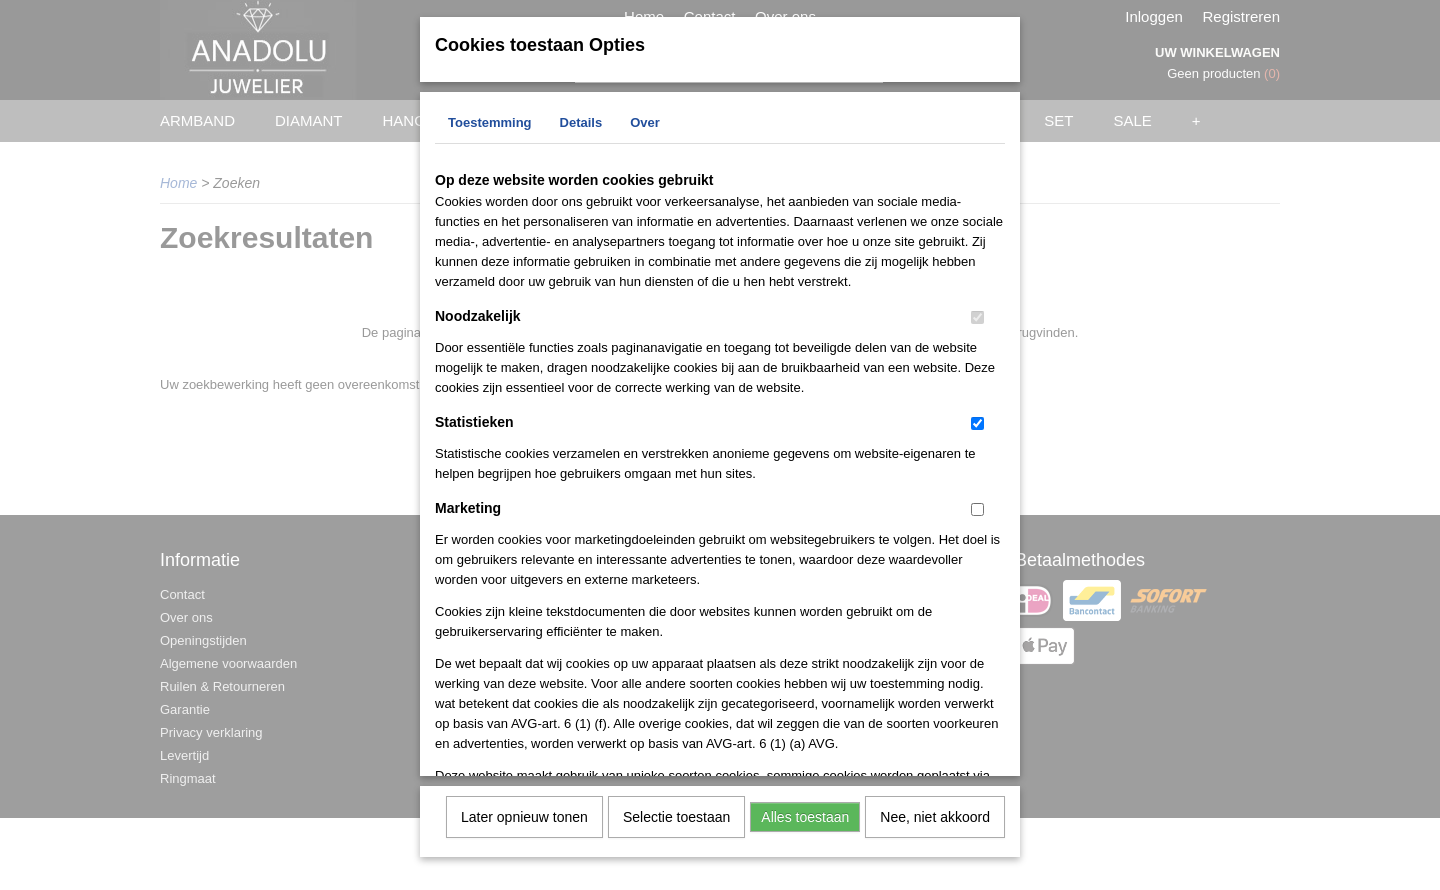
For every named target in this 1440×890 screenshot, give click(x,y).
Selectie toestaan (676, 815)
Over (645, 120)
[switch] (977, 315)
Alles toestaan (805, 815)
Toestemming (490, 120)
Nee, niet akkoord (935, 815)
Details (581, 120)
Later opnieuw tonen (524, 815)
